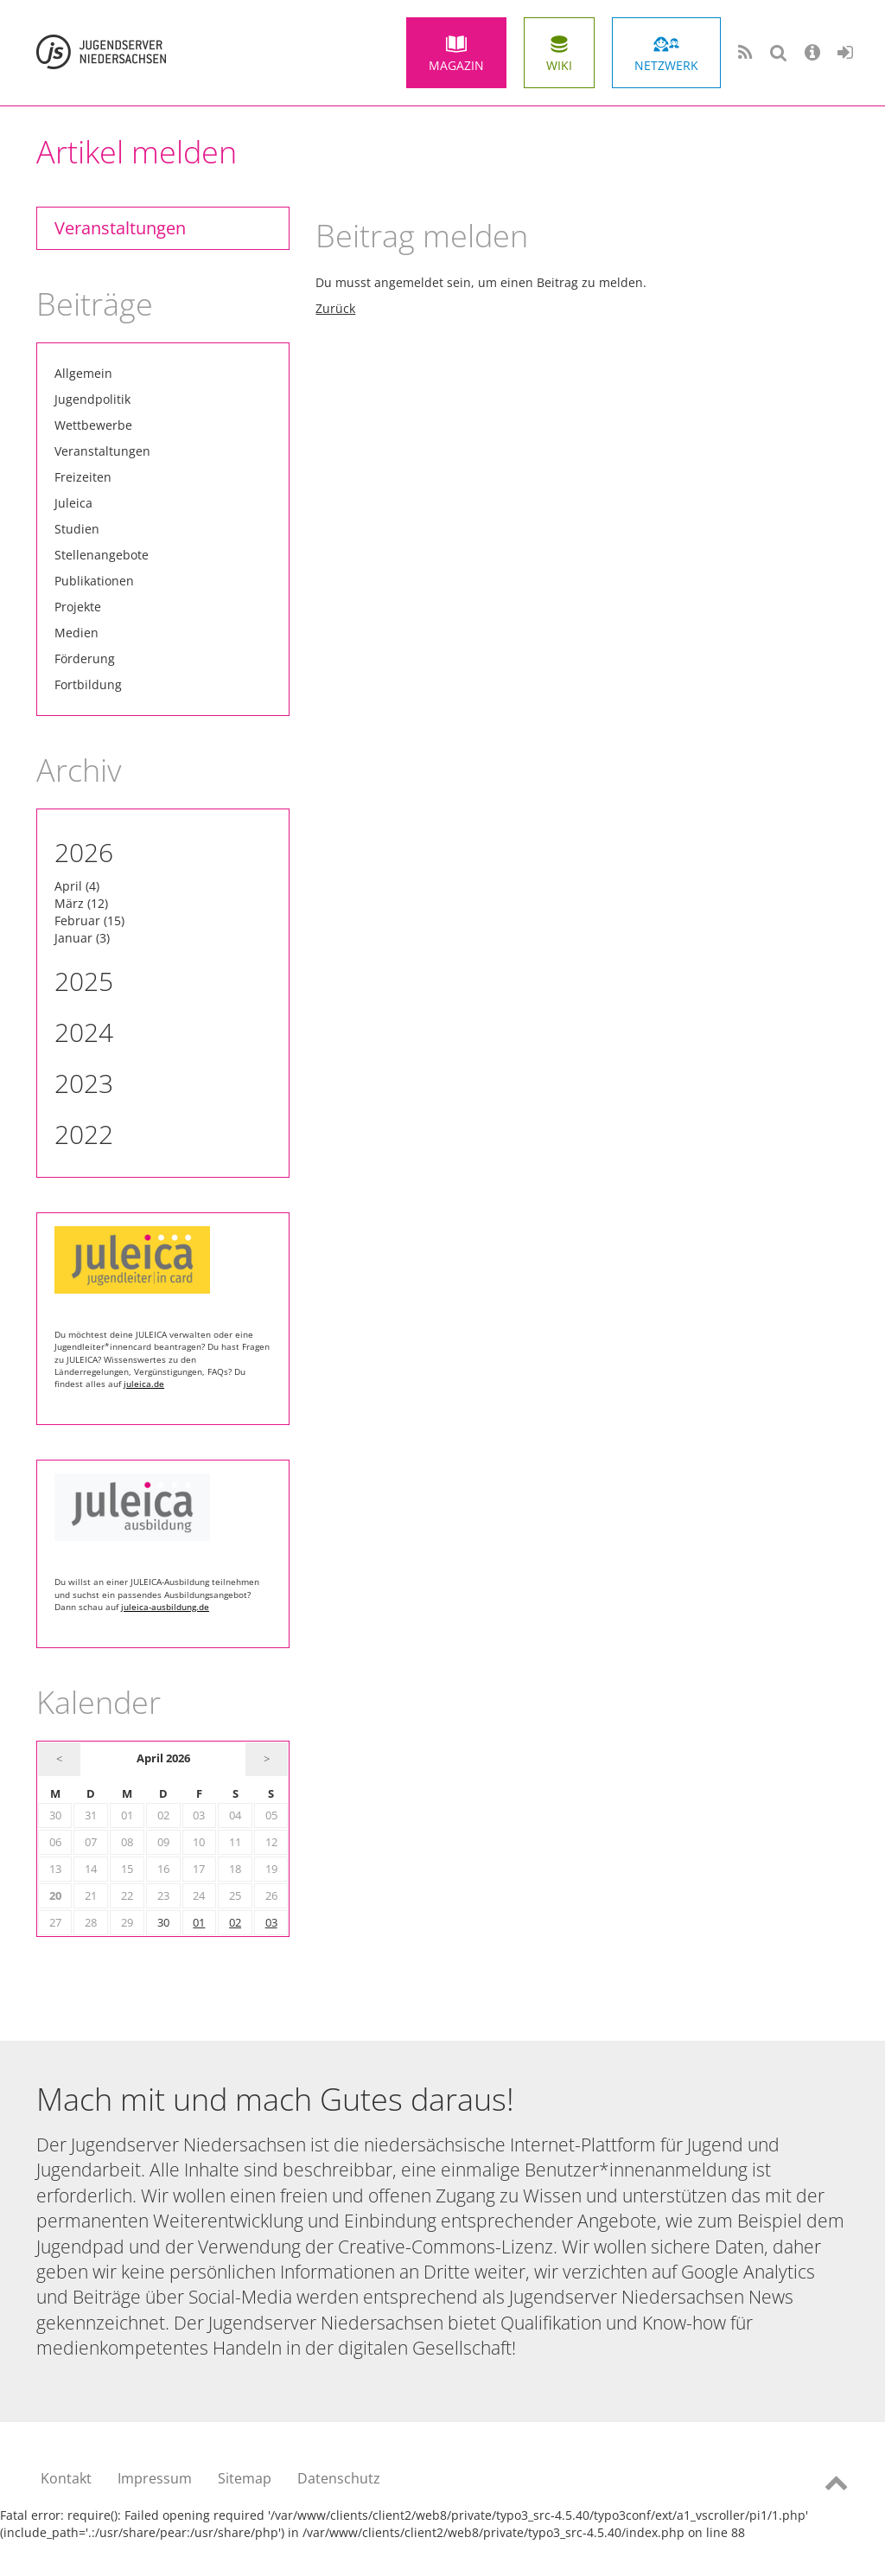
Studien (76, 529)
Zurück (335, 308)
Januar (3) (82, 938)
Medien (76, 632)
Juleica (73, 503)
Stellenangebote (101, 555)
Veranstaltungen (120, 228)
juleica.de (144, 1383)
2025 (83, 981)
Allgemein (83, 373)
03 (271, 1922)
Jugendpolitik (92, 399)
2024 (83, 1032)
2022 (83, 1134)
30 (163, 1922)
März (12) (81, 903)
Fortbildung (88, 684)
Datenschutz (338, 2478)
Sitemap (244, 2478)
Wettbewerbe (93, 425)
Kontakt (66, 2478)
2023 (83, 1083)
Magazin (456, 65)
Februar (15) (89, 920)
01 (199, 1922)
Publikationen (94, 580)
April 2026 (163, 1758)
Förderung (84, 658)
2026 (83, 852)
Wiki (559, 65)
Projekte (77, 606)
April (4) (76, 886)
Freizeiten (82, 477)
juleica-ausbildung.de (165, 1607)
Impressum (155, 2478)
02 (235, 1922)
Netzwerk (666, 65)
